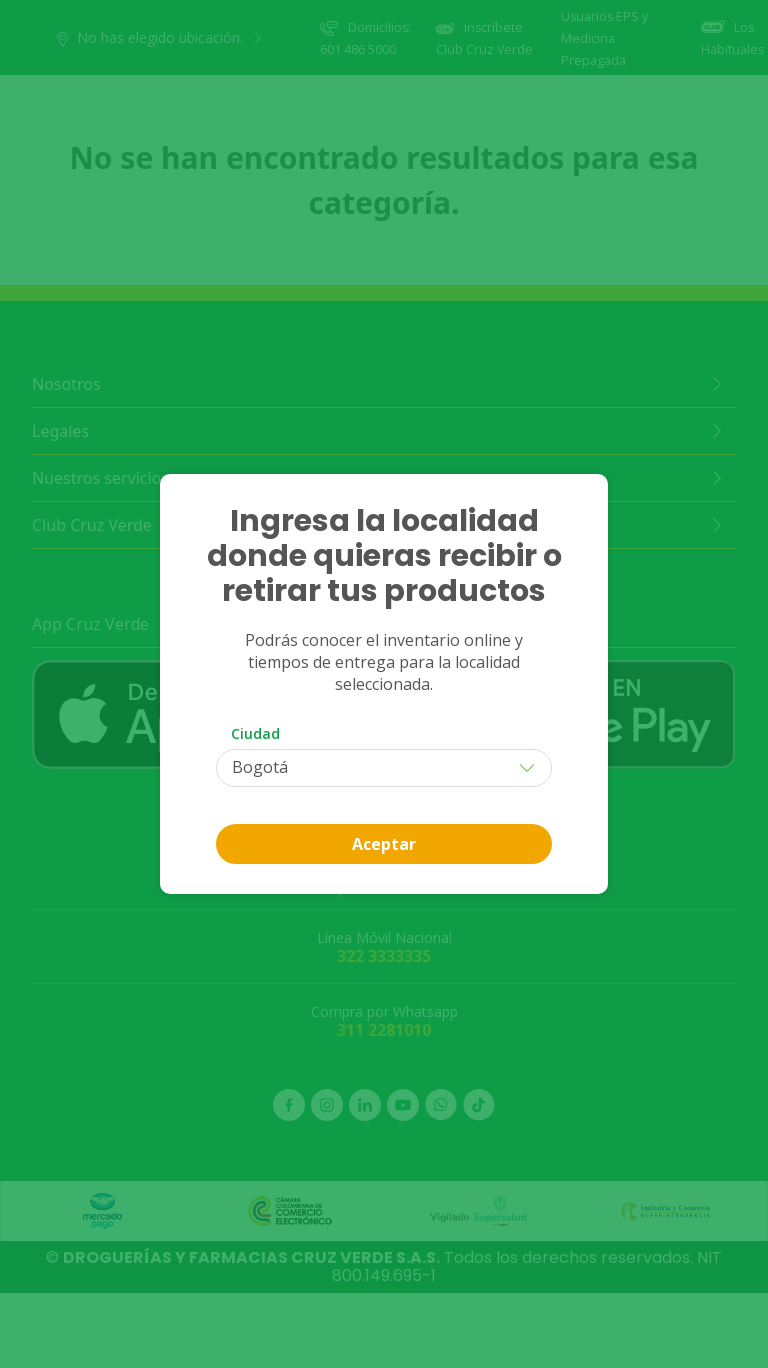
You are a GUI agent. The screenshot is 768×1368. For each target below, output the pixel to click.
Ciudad (255, 733)
